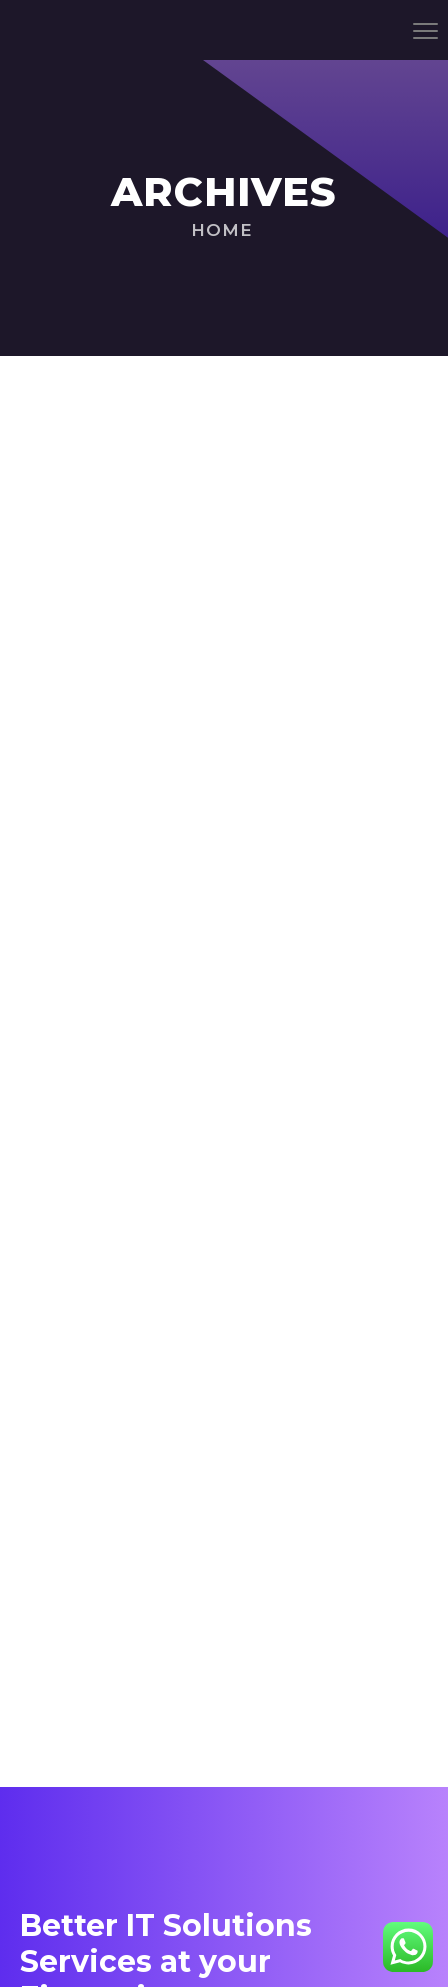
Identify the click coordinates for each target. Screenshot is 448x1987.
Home (222, 230)
